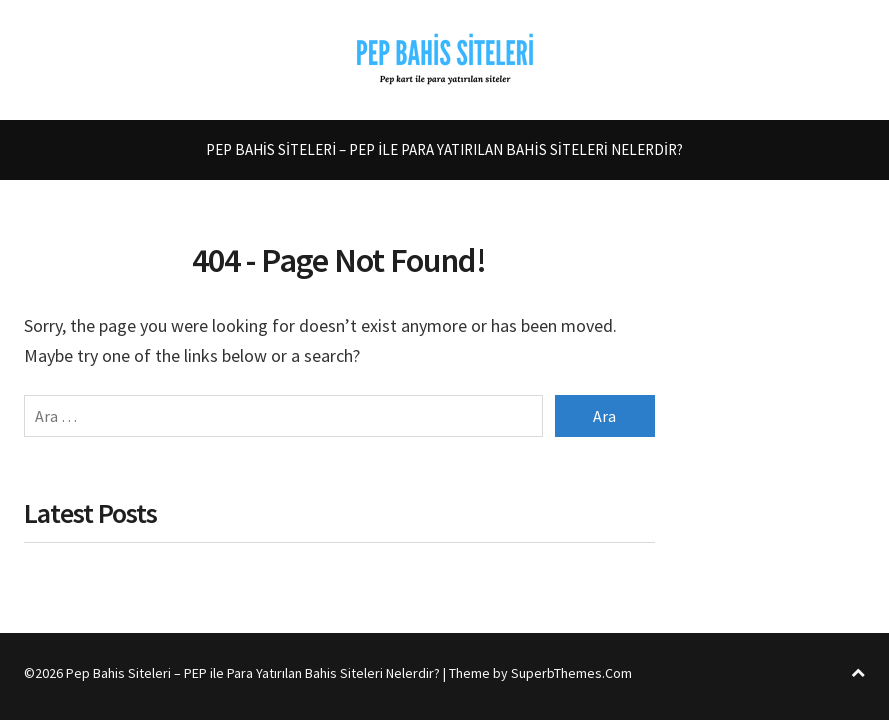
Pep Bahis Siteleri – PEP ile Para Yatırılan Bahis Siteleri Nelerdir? (444, 149)
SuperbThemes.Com (571, 673)
